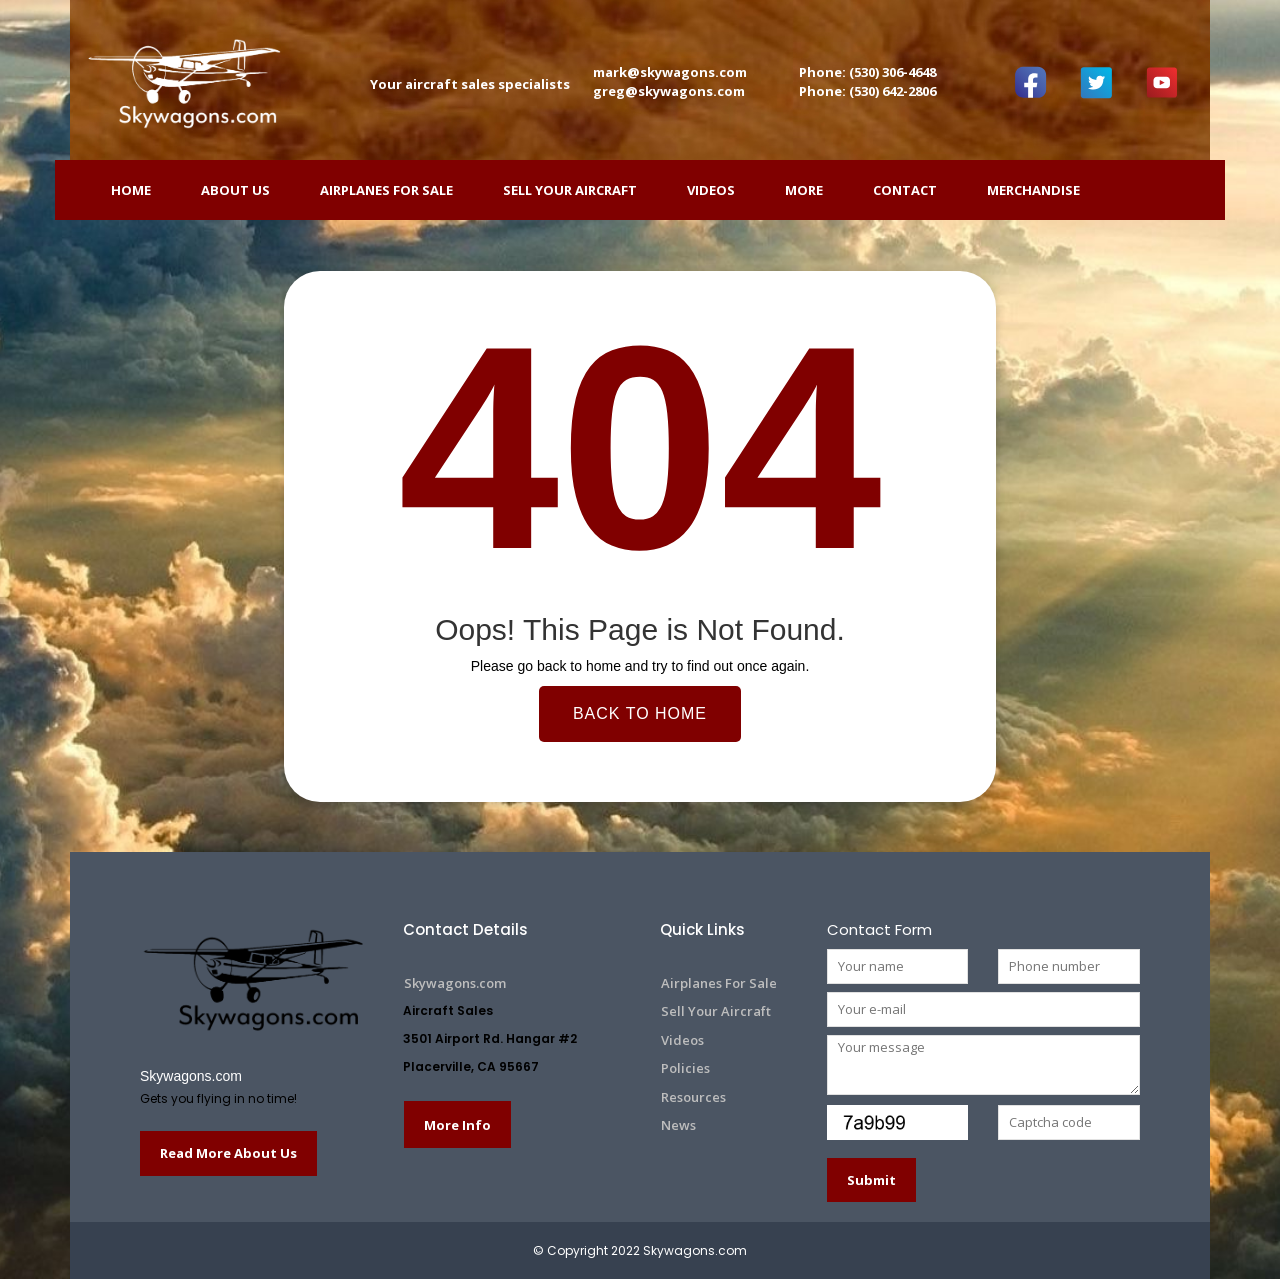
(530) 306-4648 (892, 72)
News (678, 1125)
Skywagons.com (191, 1076)
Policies (685, 1068)
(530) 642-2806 (892, 91)
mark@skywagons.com (670, 72)
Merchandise (1033, 190)
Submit (871, 1180)
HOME (131, 190)
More (804, 190)
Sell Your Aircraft (570, 190)
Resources (693, 1097)
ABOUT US (235, 190)
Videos (711, 190)
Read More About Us (228, 1153)
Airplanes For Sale (386, 190)
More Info (457, 1125)
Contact (905, 190)
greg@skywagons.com (669, 91)
